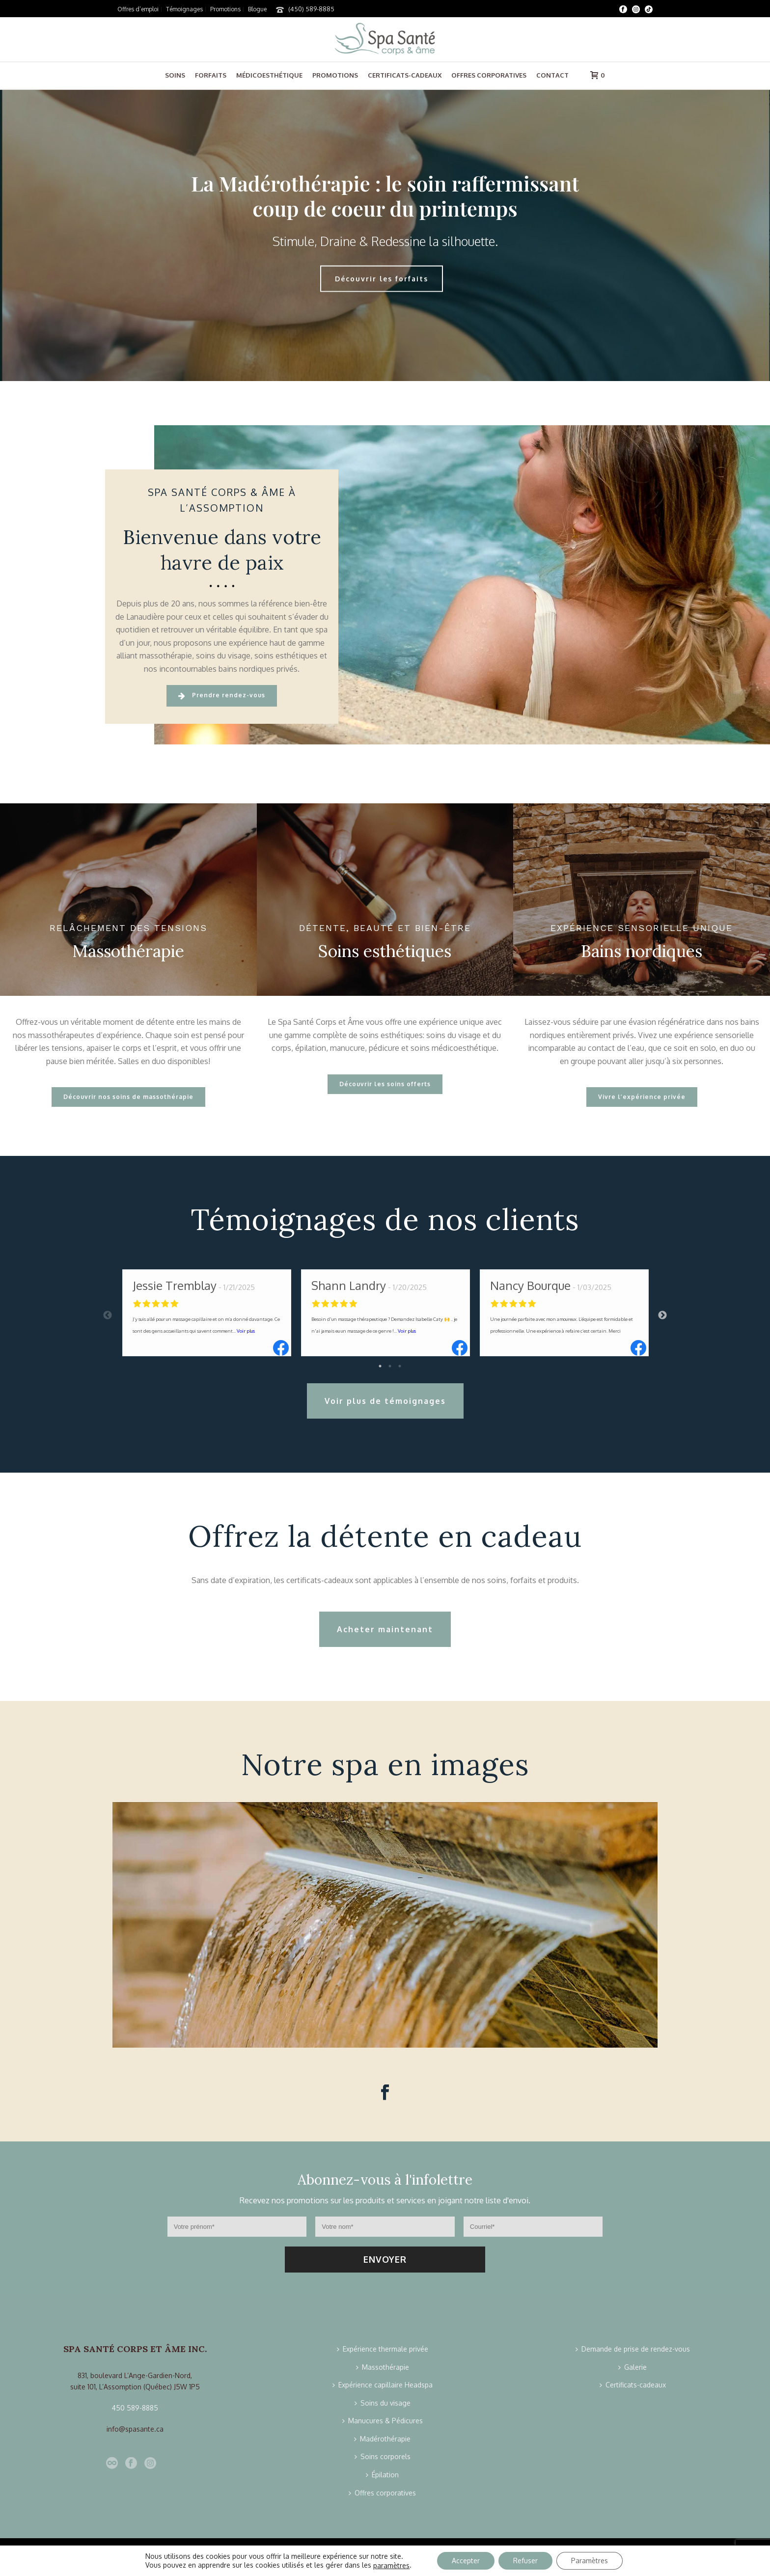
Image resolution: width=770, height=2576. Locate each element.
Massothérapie (382, 2367)
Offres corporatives (488, 75)
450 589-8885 (135, 2408)
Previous (107, 1315)
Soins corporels (383, 2456)
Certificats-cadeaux (404, 75)
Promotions (335, 75)
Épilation (382, 2474)
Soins (175, 75)
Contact (552, 75)
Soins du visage (383, 2403)
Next (662, 1315)
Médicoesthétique (269, 75)
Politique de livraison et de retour (414, 2562)
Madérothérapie (382, 2439)
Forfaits (210, 75)
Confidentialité (338, 2562)
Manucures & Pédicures (382, 2420)
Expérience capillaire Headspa (382, 2385)
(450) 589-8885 (311, 9)
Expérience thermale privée (382, 2349)
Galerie (632, 2367)
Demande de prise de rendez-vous (633, 2349)
